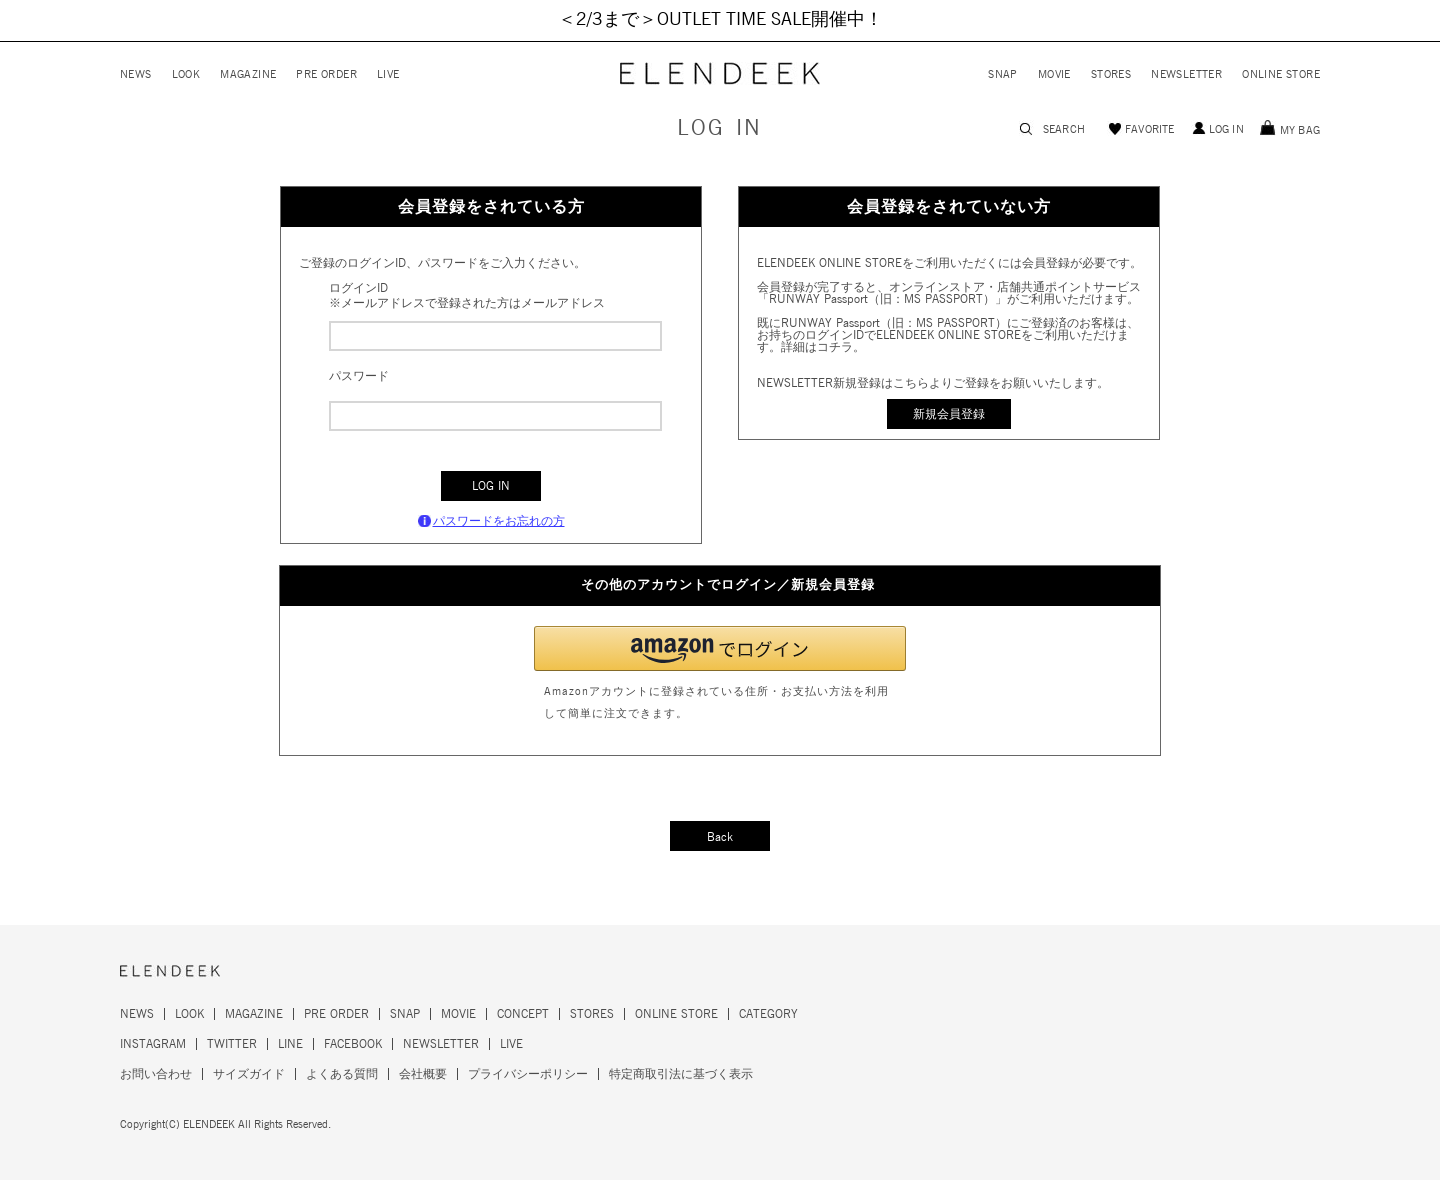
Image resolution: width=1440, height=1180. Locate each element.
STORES (1111, 74)
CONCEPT (523, 1014)
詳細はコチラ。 (823, 347)
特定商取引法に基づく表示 (681, 1074)
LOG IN (1226, 129)
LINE (290, 1044)
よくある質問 (342, 1074)
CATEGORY (768, 1014)
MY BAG (1300, 130)
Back (720, 837)
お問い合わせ (156, 1074)
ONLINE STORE (1281, 74)
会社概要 (423, 1074)
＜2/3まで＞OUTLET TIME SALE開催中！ (720, 20)
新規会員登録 (949, 414)
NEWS (136, 74)
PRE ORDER (326, 74)
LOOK (186, 74)
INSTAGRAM (153, 1044)
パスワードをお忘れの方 (499, 521)
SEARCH (1064, 129)
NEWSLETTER (1186, 74)
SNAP (1003, 74)
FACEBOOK (353, 1044)
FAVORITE (1150, 129)
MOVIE (1054, 74)
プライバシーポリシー (528, 1074)
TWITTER (232, 1044)
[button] (720, 648)
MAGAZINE (248, 74)
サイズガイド (249, 1074)
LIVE (388, 74)
